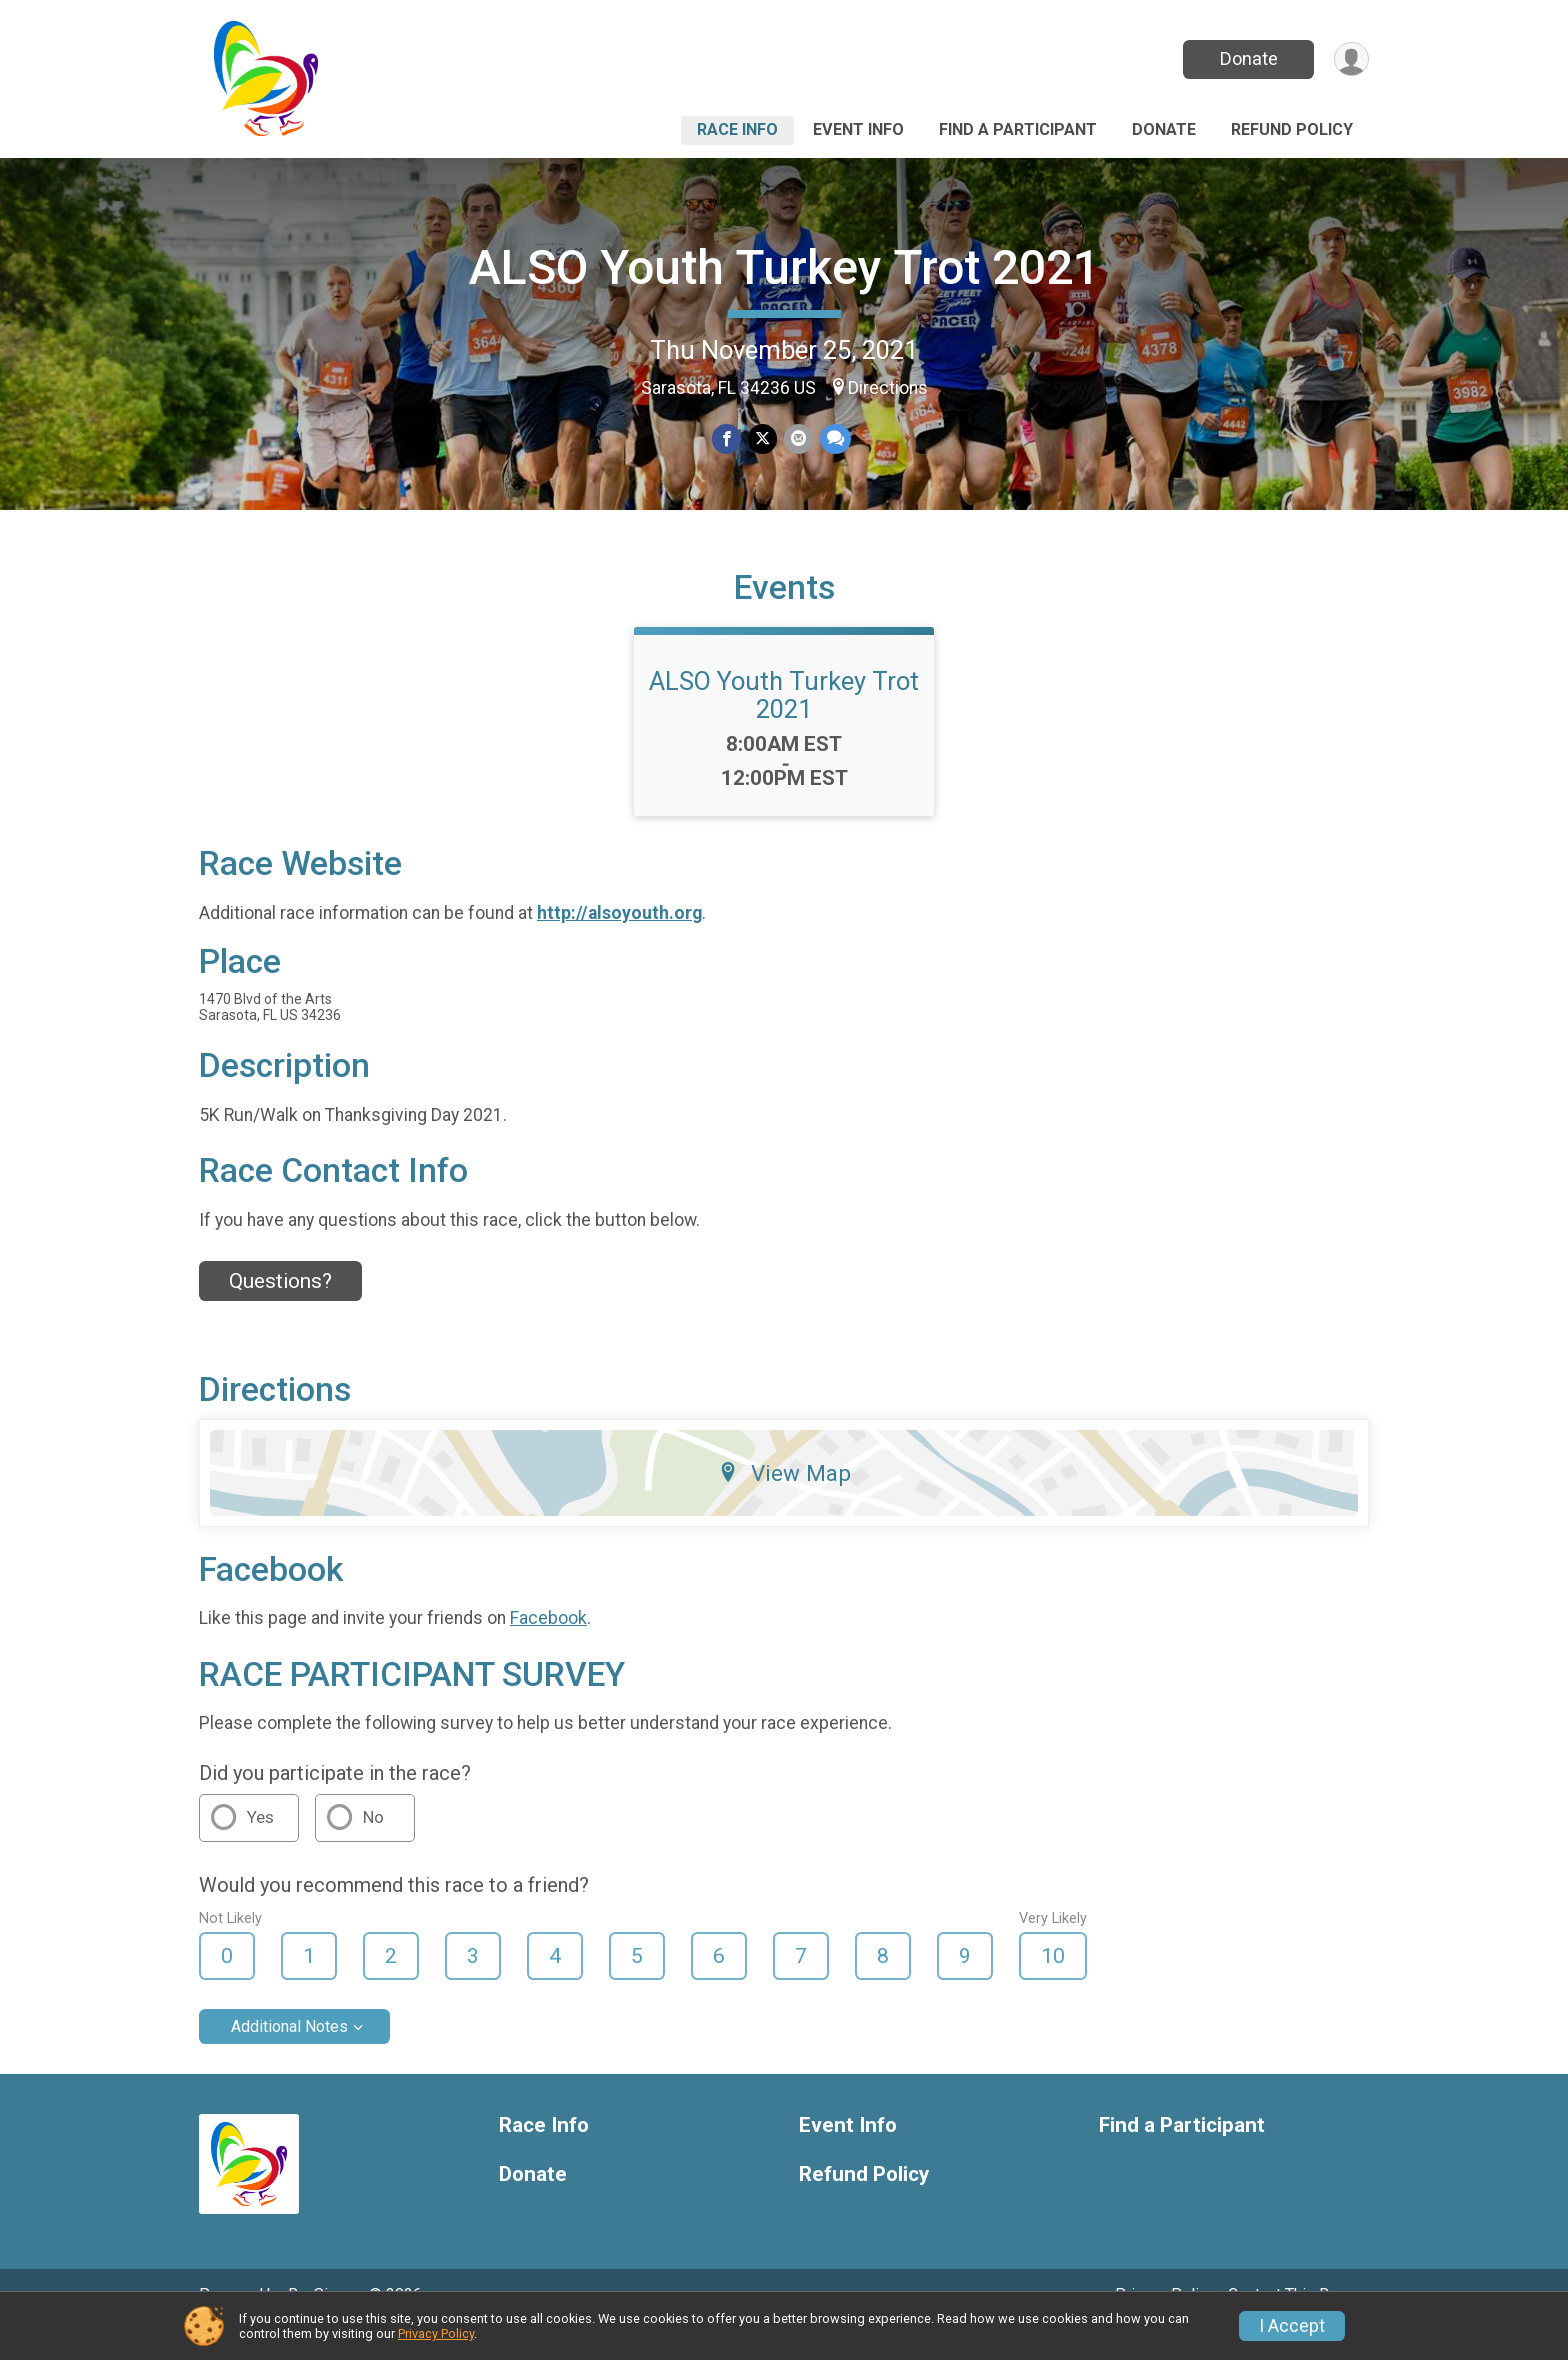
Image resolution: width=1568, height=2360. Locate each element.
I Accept (1292, 2326)
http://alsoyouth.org (619, 941)
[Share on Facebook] (727, 439)
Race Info (737, 129)
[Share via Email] (797, 439)
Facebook (548, 1646)
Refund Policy (1292, 129)
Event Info (858, 129)
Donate (1247, 58)
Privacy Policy (436, 2333)
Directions (888, 388)
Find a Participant (1018, 129)
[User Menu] (1350, 59)
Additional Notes (289, 2054)
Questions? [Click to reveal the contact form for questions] (280, 1309)
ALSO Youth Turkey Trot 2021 (784, 267)
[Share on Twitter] (762, 439)
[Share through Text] (833, 439)
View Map (784, 1501)
